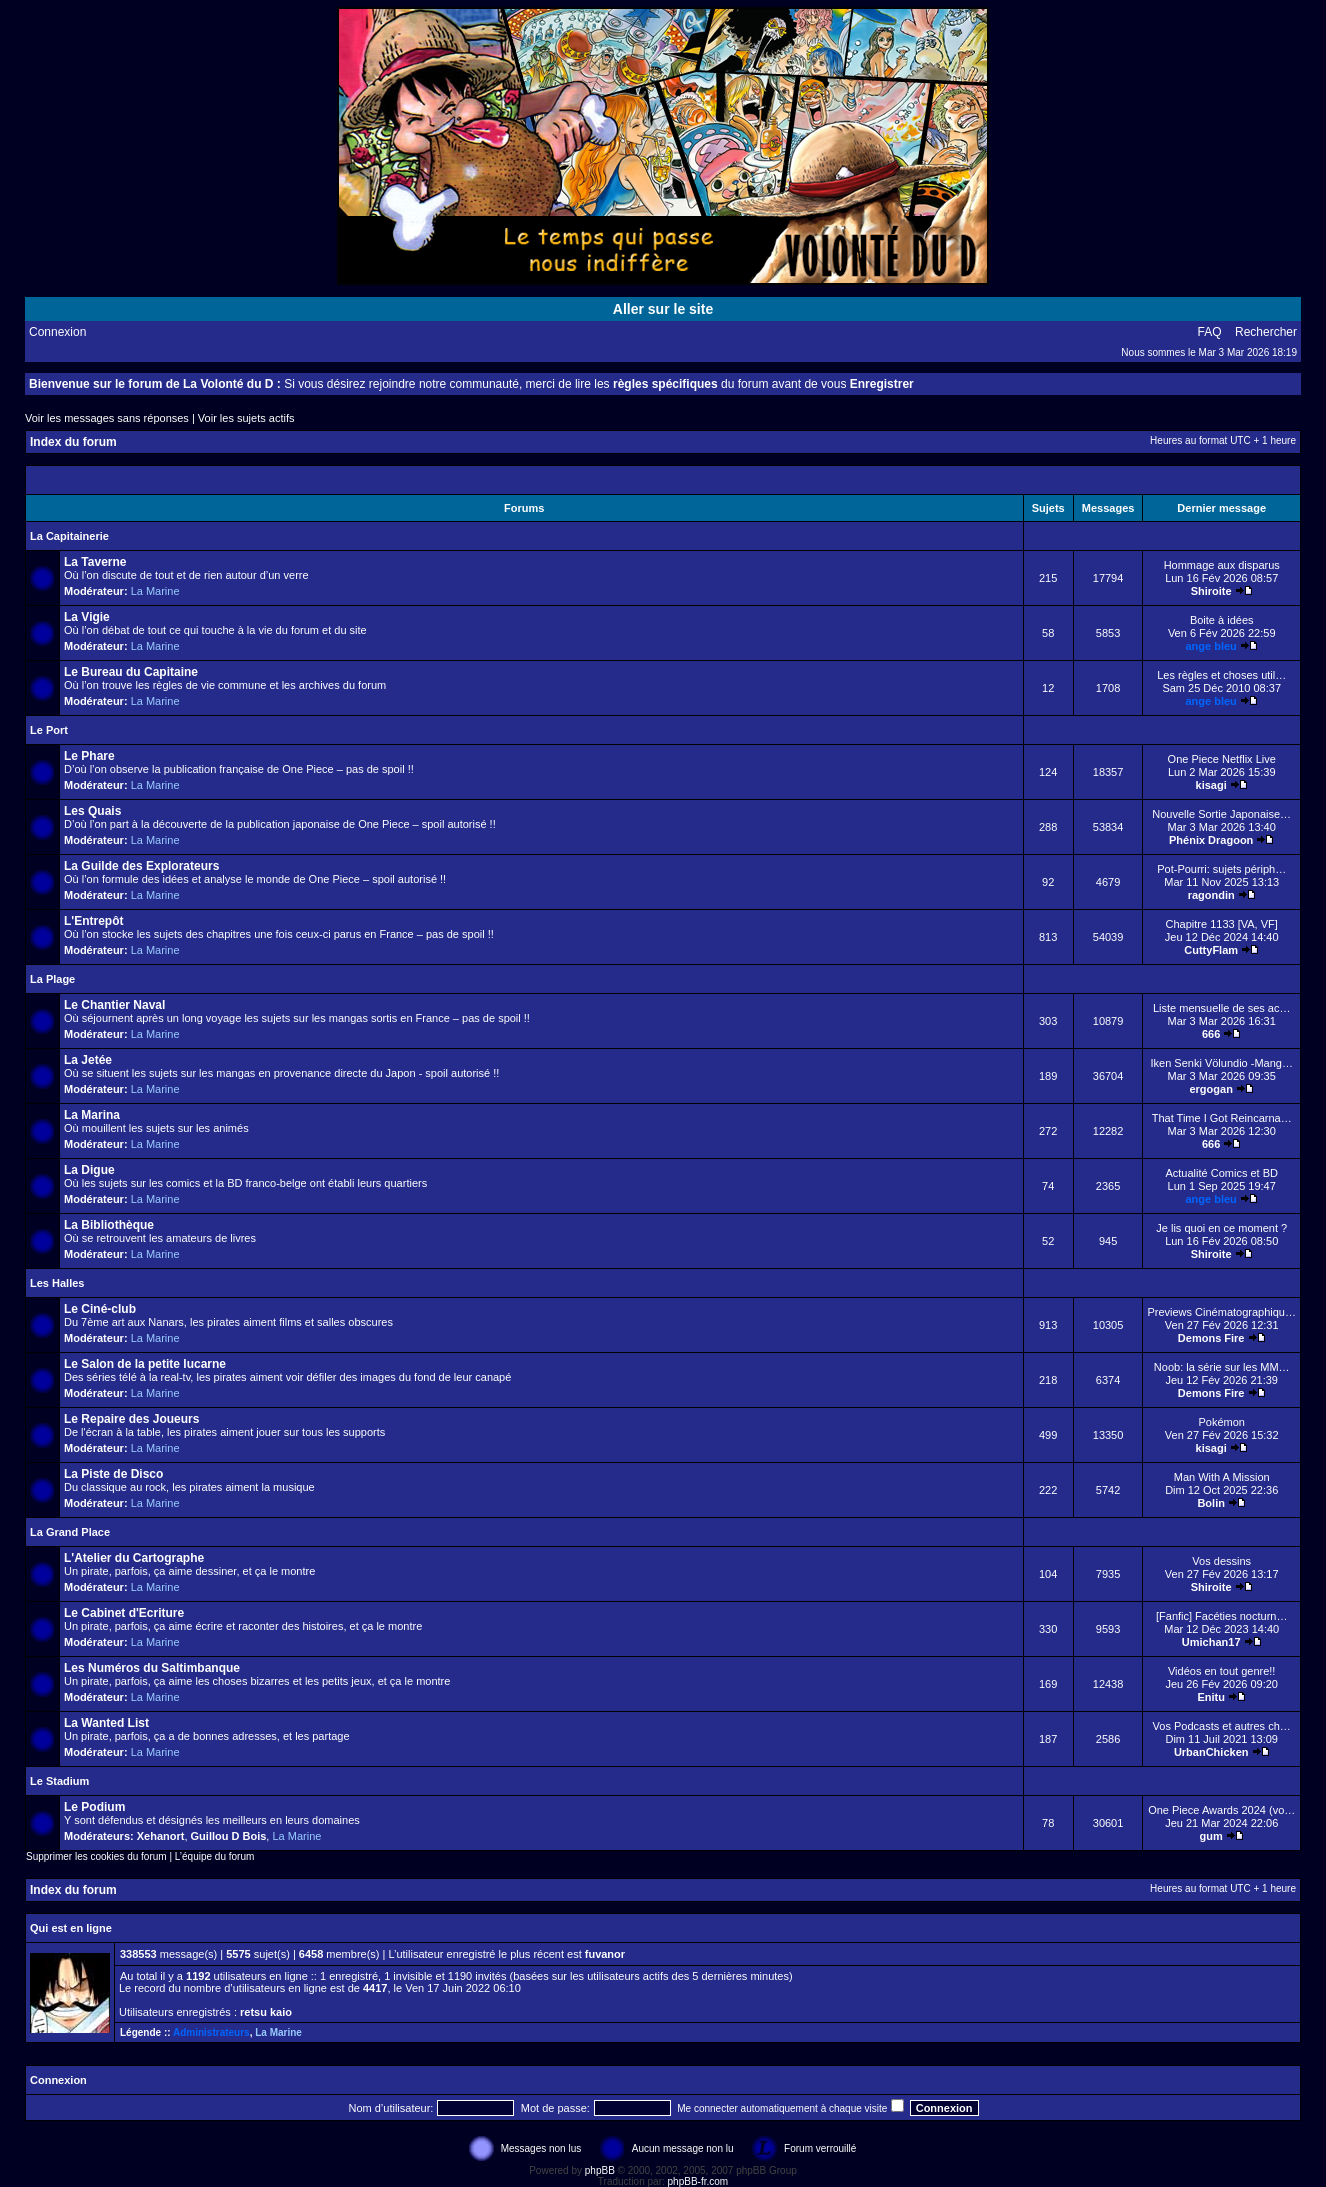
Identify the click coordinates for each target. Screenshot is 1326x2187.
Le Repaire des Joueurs (131, 1419)
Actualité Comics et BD (1221, 1173)
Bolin (1211, 1503)
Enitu (1211, 1697)
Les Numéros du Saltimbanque (152, 1668)
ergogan (1210, 1089)
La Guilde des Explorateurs (141, 866)
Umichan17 (1211, 1642)
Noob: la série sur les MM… (1222, 1367)
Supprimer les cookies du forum (96, 1856)
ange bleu (1211, 646)
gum (1211, 1836)
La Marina (92, 1115)
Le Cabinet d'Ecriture (124, 1613)
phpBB (600, 2170)
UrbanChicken (1211, 1752)
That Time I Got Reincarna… (1222, 1118)
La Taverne (95, 562)
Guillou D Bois (229, 1836)
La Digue (89, 1170)
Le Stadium (59, 1781)
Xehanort (161, 1836)
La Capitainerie (69, 536)
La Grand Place (70, 1532)
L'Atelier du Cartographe (134, 1558)
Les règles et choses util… (1221, 675)
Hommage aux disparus (1222, 565)
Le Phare (89, 756)
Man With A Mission (1222, 1477)
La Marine (155, 591)
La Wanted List (106, 1723)
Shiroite (1211, 591)
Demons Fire (1211, 1338)
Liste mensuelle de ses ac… (1222, 1008)
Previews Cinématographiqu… (1221, 1312)
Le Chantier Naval (114, 1005)
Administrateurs (211, 2032)
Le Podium (94, 1807)
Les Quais (92, 811)
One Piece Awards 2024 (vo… (1221, 1810)
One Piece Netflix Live (1222, 759)
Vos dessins (1221, 1561)
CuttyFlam (1211, 950)
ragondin (1211, 895)
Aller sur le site (663, 309)
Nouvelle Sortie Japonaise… (1221, 814)
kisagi (1211, 785)
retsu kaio (266, 2012)
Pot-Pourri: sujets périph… (1221, 869)
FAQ (1210, 332)
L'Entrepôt (94, 921)
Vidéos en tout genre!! (1221, 1671)
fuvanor (605, 1954)
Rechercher (1266, 332)
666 (1211, 1034)
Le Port (49, 730)
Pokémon (1221, 1422)
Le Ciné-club (100, 1309)
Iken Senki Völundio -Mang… (1221, 1063)
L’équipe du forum (215, 1856)
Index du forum (73, 442)
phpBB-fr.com (698, 2181)
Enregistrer (882, 384)
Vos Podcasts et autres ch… (1222, 1726)
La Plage (52, 979)
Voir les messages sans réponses (107, 418)
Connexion (57, 332)
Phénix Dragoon (1211, 840)
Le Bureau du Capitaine (131, 672)
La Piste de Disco (113, 1474)
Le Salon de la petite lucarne (145, 1364)
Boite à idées (1222, 620)
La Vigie (87, 617)
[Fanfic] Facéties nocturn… (1221, 1616)
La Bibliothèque (109, 1225)
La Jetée (88, 1060)
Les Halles (57, 1283)
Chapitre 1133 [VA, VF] (1222, 924)
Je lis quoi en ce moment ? (1221, 1228)
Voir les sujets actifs (246, 418)
